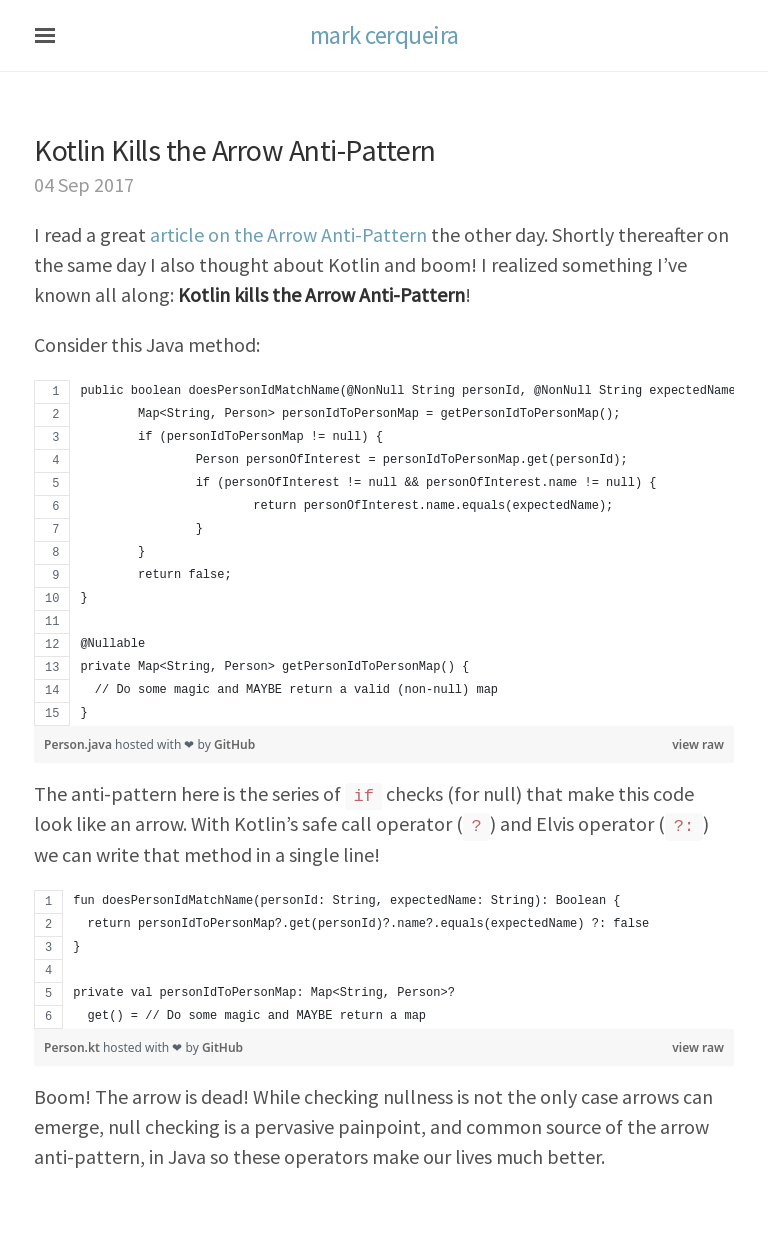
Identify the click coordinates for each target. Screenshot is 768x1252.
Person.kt (73, 1047)
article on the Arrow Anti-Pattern (288, 234)
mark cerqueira (384, 35)
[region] (384, 553)
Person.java (79, 744)
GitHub (234, 744)
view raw (698, 744)
